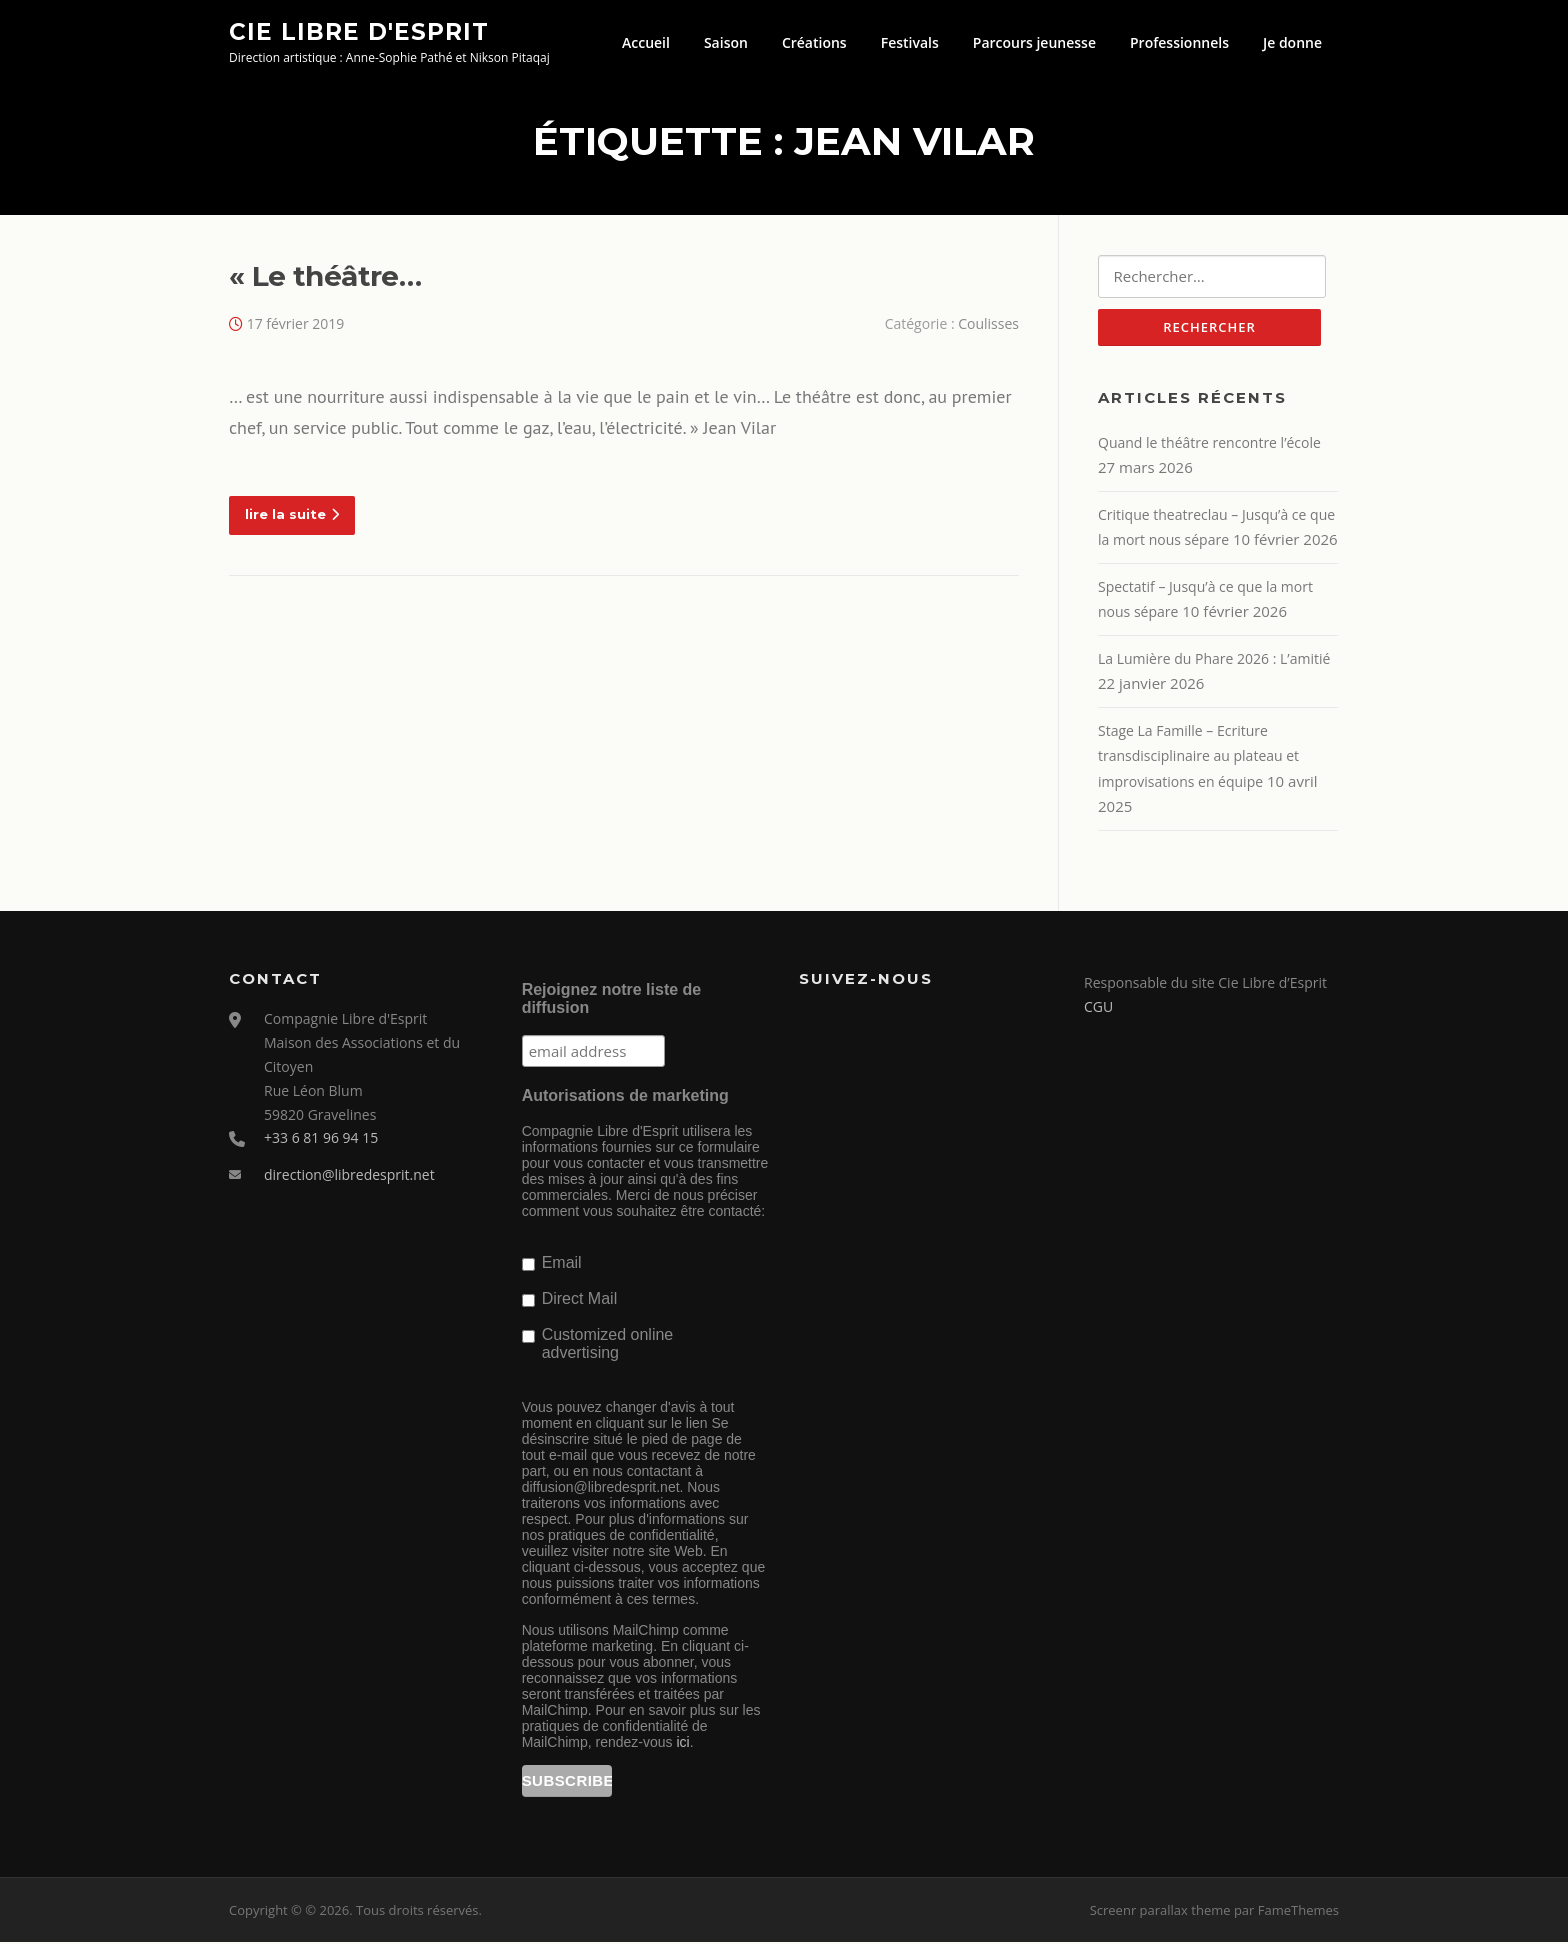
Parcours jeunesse (1034, 42)
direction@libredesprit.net (349, 1177)
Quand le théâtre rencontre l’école (1209, 444)
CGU (1098, 1008)
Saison (726, 42)
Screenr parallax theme (1160, 1912)
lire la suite (292, 515)
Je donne (1292, 42)
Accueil (646, 42)
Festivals (910, 42)
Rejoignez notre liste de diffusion (612, 1000)
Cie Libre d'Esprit (359, 31)
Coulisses (988, 324)
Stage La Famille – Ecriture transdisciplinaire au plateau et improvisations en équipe (1198, 758)
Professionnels (1179, 42)
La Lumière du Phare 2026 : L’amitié (1214, 660)
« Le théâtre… (325, 277)
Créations (814, 42)
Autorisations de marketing (625, 1097)
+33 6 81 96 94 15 (321, 1140)
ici (682, 1744)
